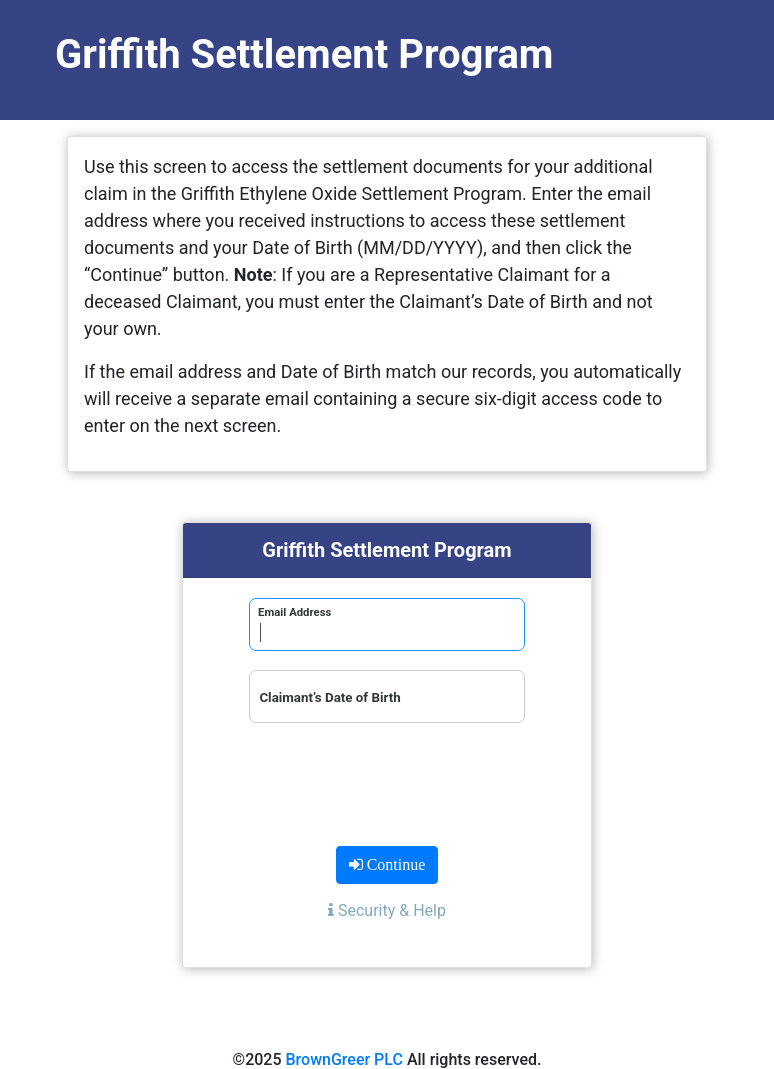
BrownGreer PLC (344, 1059)
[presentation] (387, 781)
